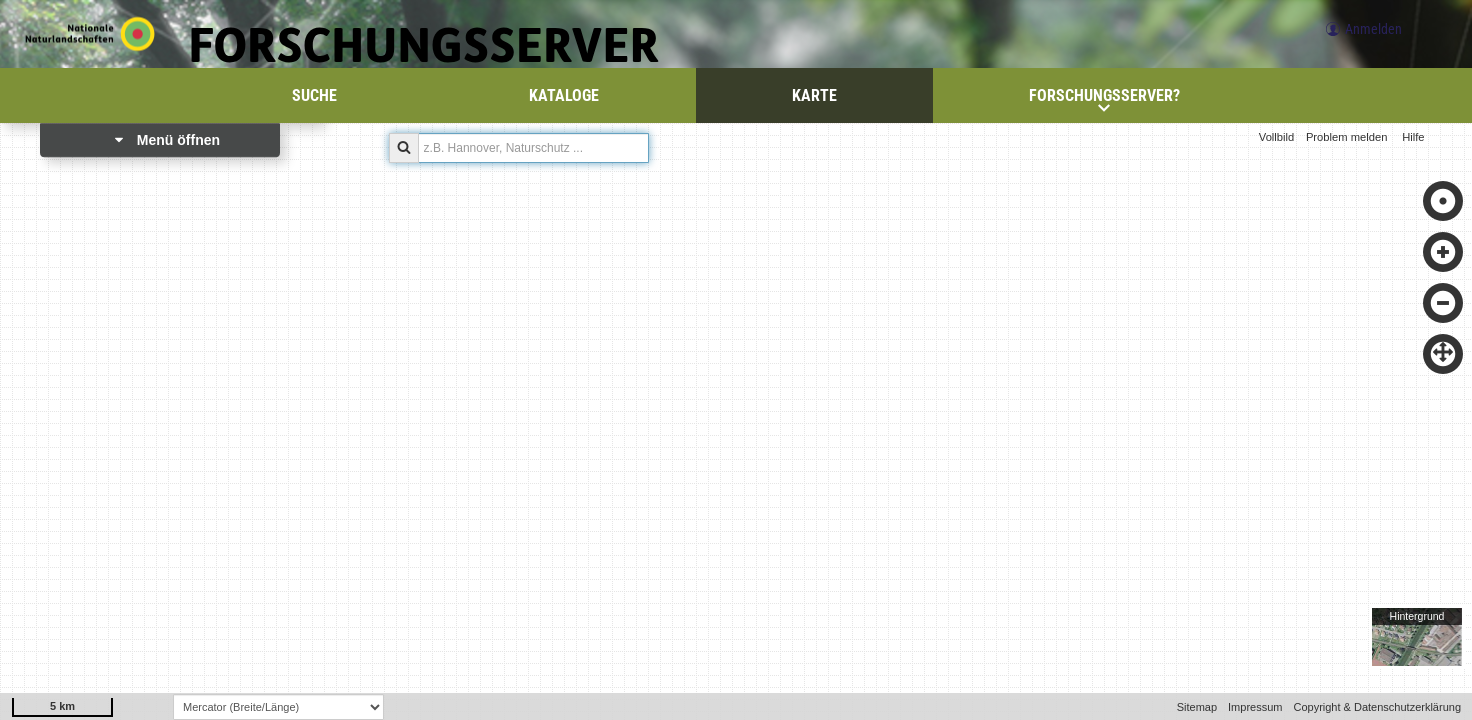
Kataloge (564, 95)
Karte (814, 95)
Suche (314, 95)
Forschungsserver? (1104, 100)
